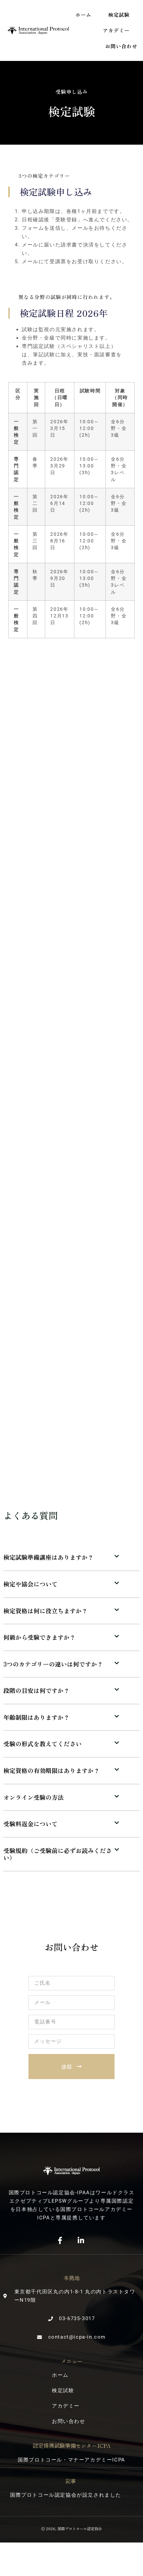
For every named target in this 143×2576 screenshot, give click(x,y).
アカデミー (116, 30)
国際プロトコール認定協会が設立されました (65, 2495)
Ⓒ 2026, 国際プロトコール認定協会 (71, 2528)
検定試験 (119, 14)
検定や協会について (30, 1583)
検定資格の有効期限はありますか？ (51, 1770)
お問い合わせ (121, 46)
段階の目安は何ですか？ (36, 1690)
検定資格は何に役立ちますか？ (45, 1610)
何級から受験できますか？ (39, 1637)
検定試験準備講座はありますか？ (48, 1557)
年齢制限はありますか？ (36, 1717)
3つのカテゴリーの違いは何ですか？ (53, 1664)
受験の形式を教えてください (42, 1743)
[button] (71, 1557)
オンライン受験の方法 (33, 1797)
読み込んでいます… (71, 1060)
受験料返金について (30, 1823)
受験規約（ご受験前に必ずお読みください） (57, 1854)
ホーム (83, 14)
